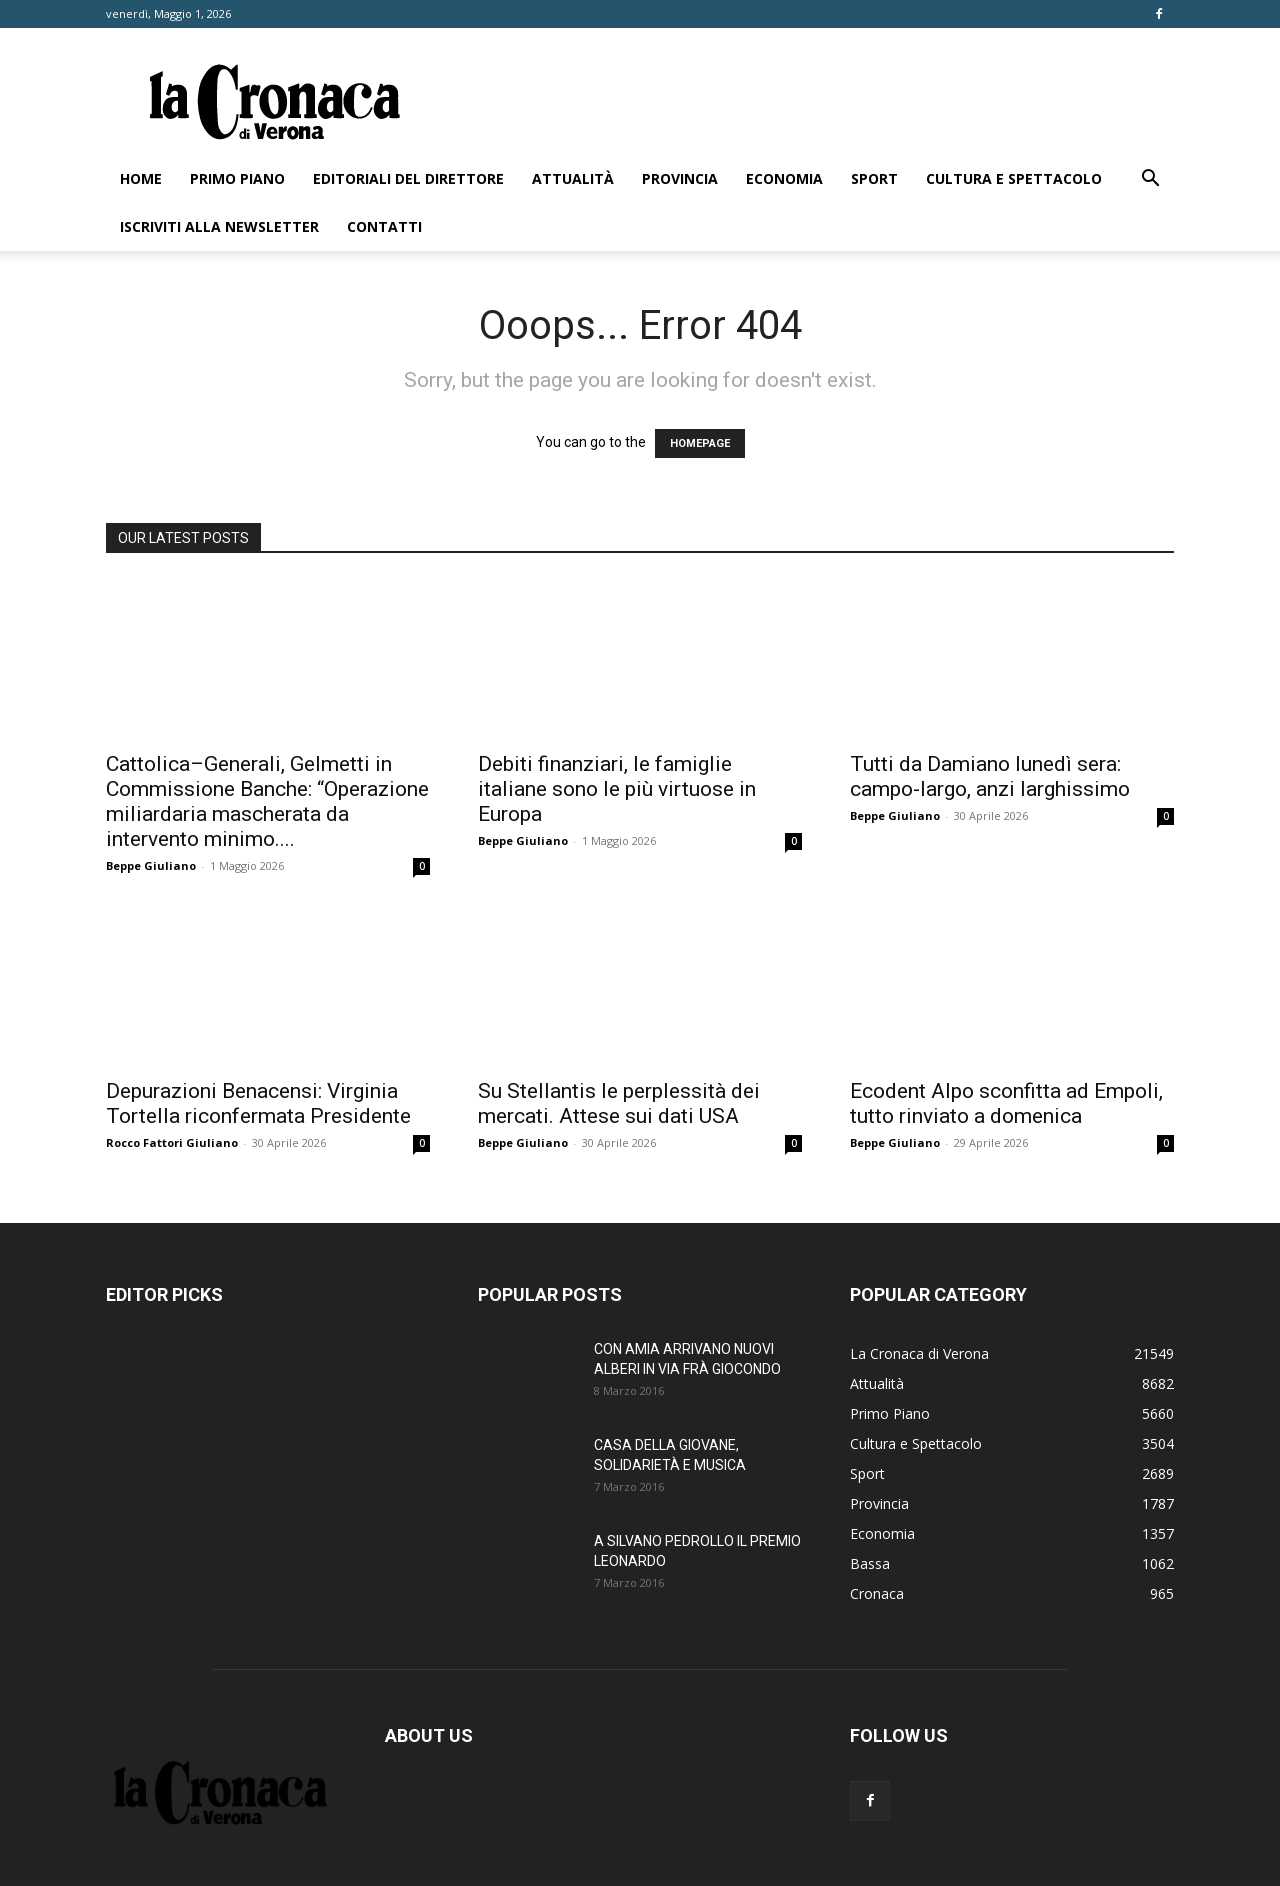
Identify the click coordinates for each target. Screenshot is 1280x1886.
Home (141, 178)
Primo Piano (237, 178)
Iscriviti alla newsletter (219, 226)
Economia (784, 178)
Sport (874, 178)
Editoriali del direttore (408, 178)
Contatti (384, 226)
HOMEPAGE (700, 443)
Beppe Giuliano (151, 865)
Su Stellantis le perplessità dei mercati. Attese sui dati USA (619, 1103)
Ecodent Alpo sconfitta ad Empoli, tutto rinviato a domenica (1006, 1103)
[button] (1150, 180)
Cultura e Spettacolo (1014, 178)
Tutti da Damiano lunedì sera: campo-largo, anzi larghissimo (990, 776)
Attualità (573, 178)
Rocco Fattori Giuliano (172, 1142)
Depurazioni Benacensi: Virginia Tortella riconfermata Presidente (258, 1103)
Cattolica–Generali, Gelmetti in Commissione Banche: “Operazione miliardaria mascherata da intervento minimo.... (267, 801)
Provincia (680, 178)
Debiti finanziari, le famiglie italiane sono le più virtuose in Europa (617, 789)
